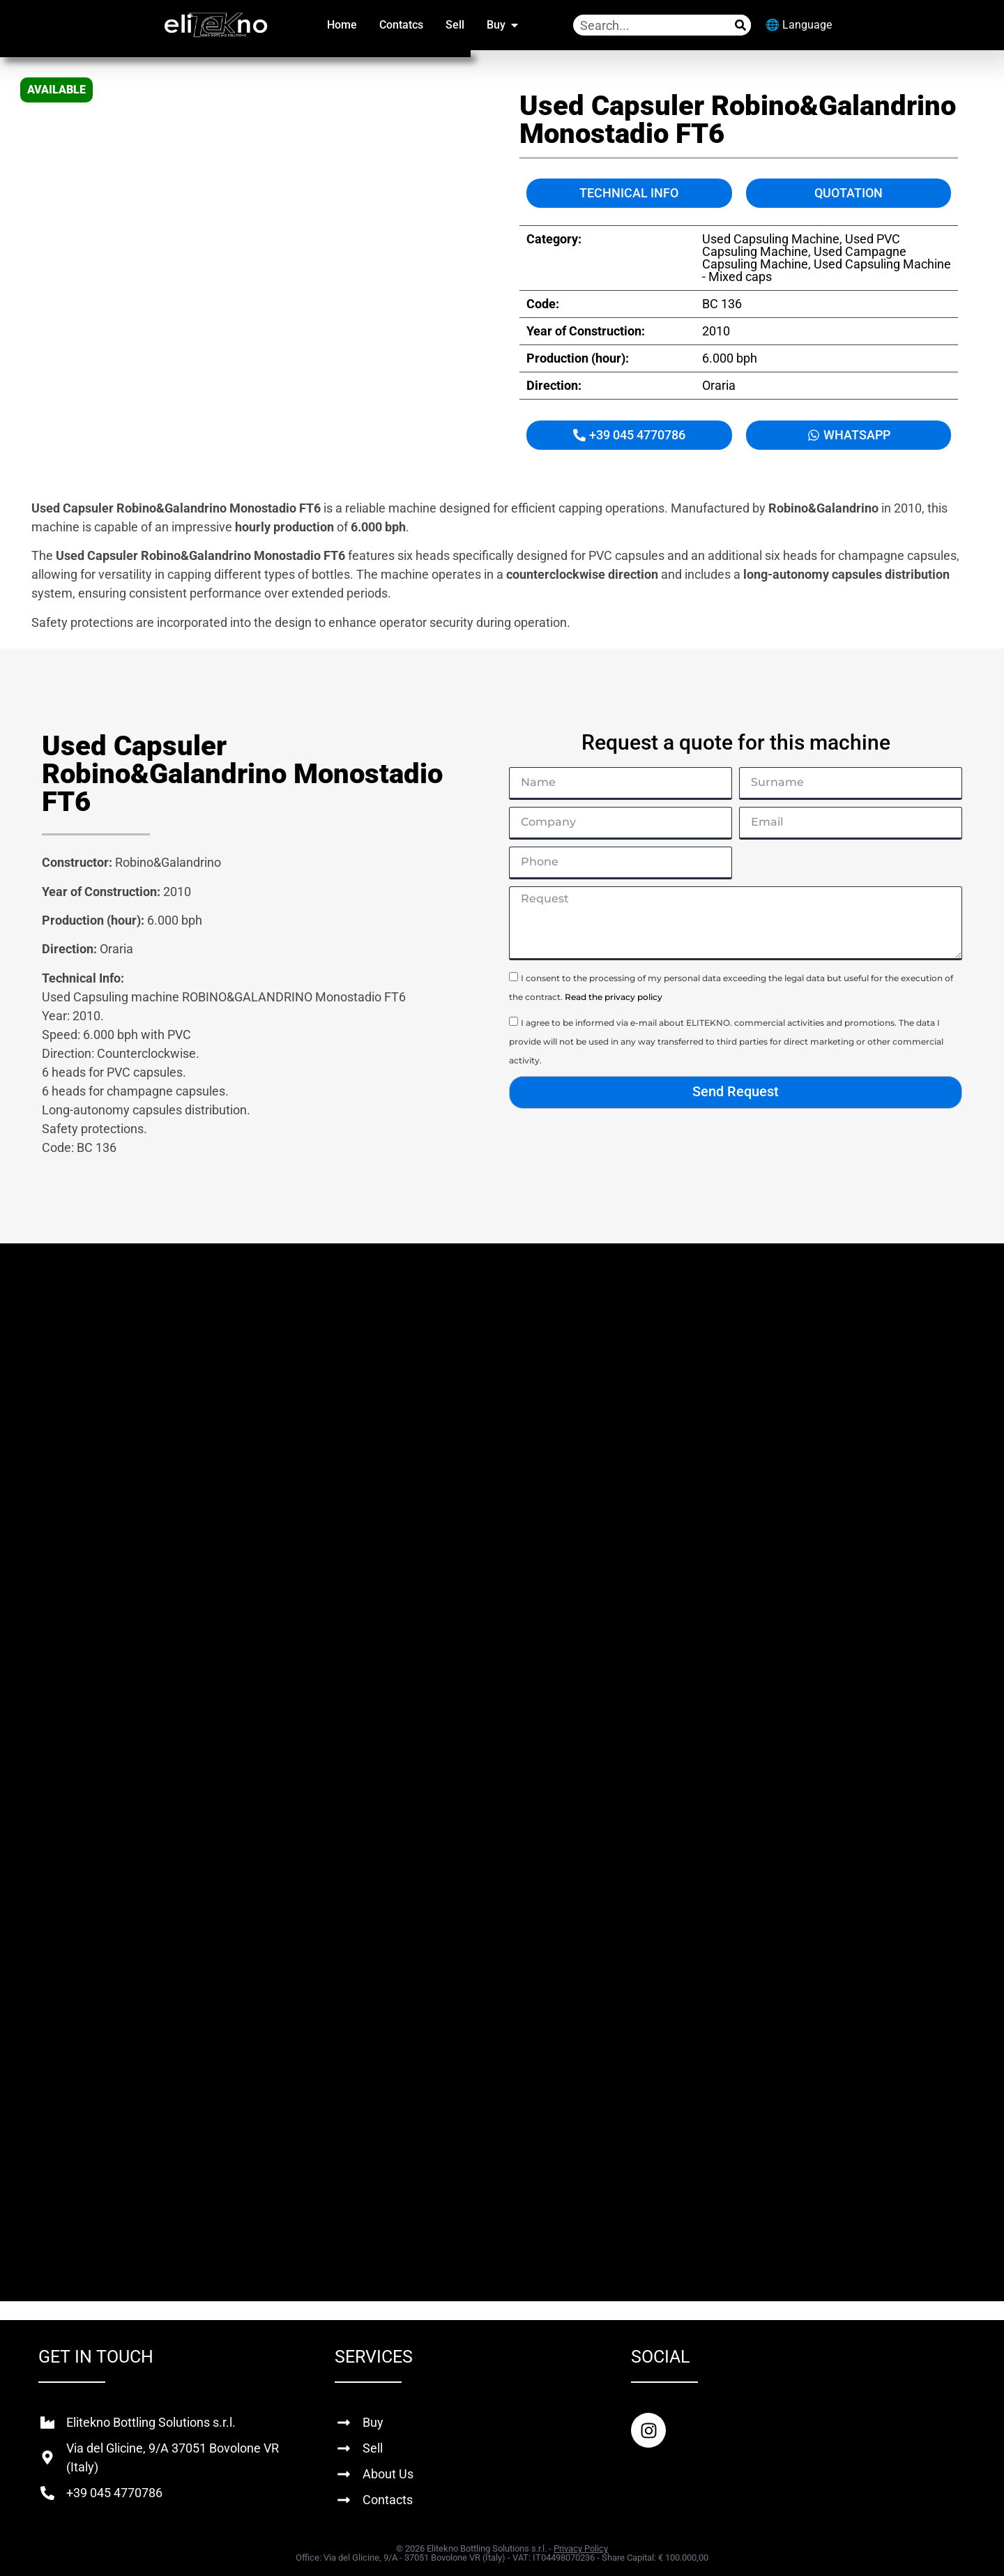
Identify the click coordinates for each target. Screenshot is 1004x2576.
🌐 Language (799, 24)
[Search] (740, 25)
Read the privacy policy (613, 997)
